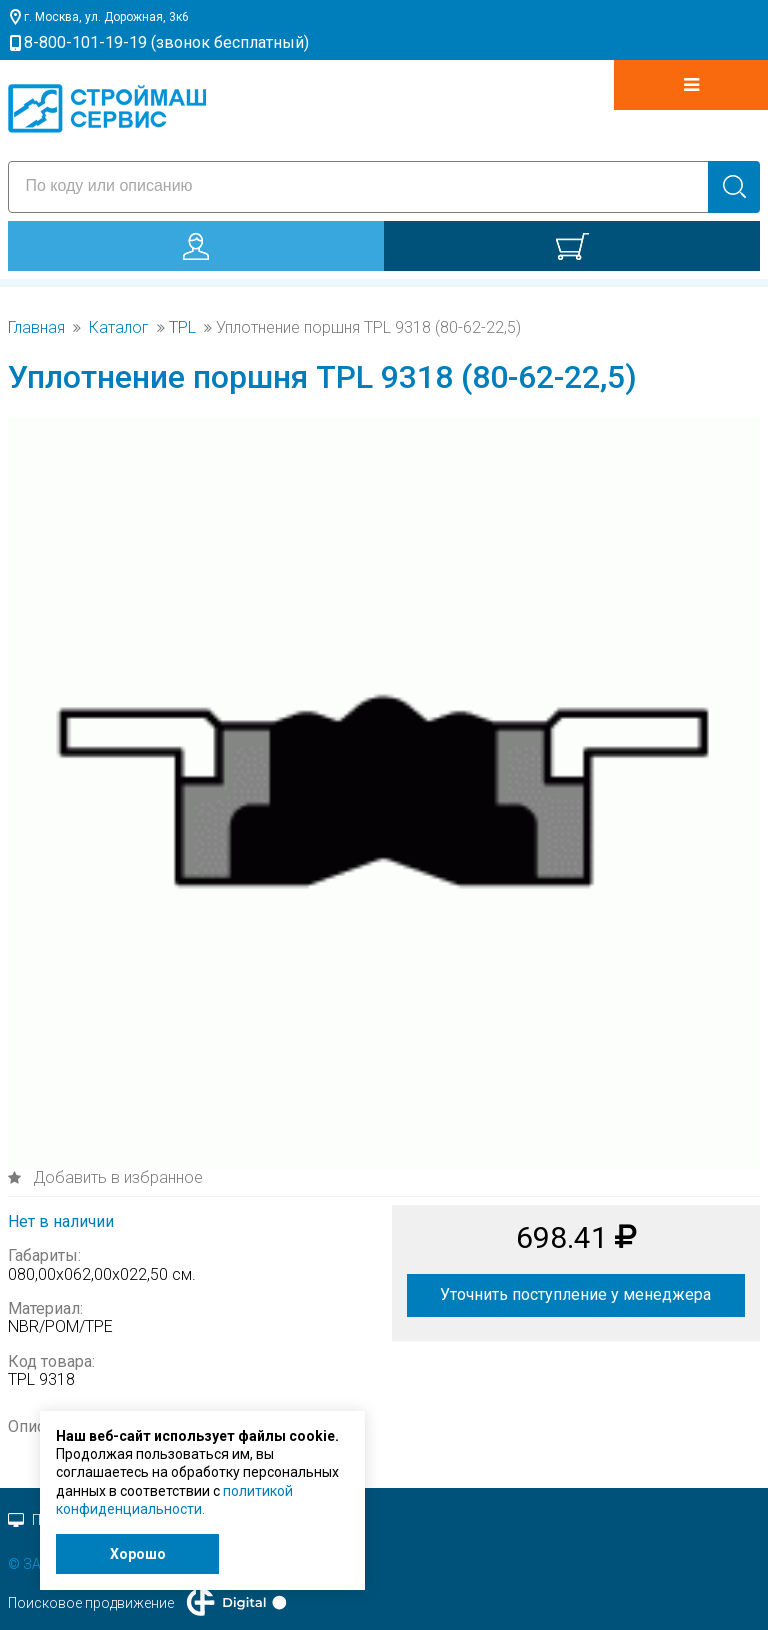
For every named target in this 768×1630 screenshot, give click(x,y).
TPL (182, 328)
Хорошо (138, 1554)
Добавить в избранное (116, 1177)
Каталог (119, 328)
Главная (36, 328)
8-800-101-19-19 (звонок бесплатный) (166, 42)
